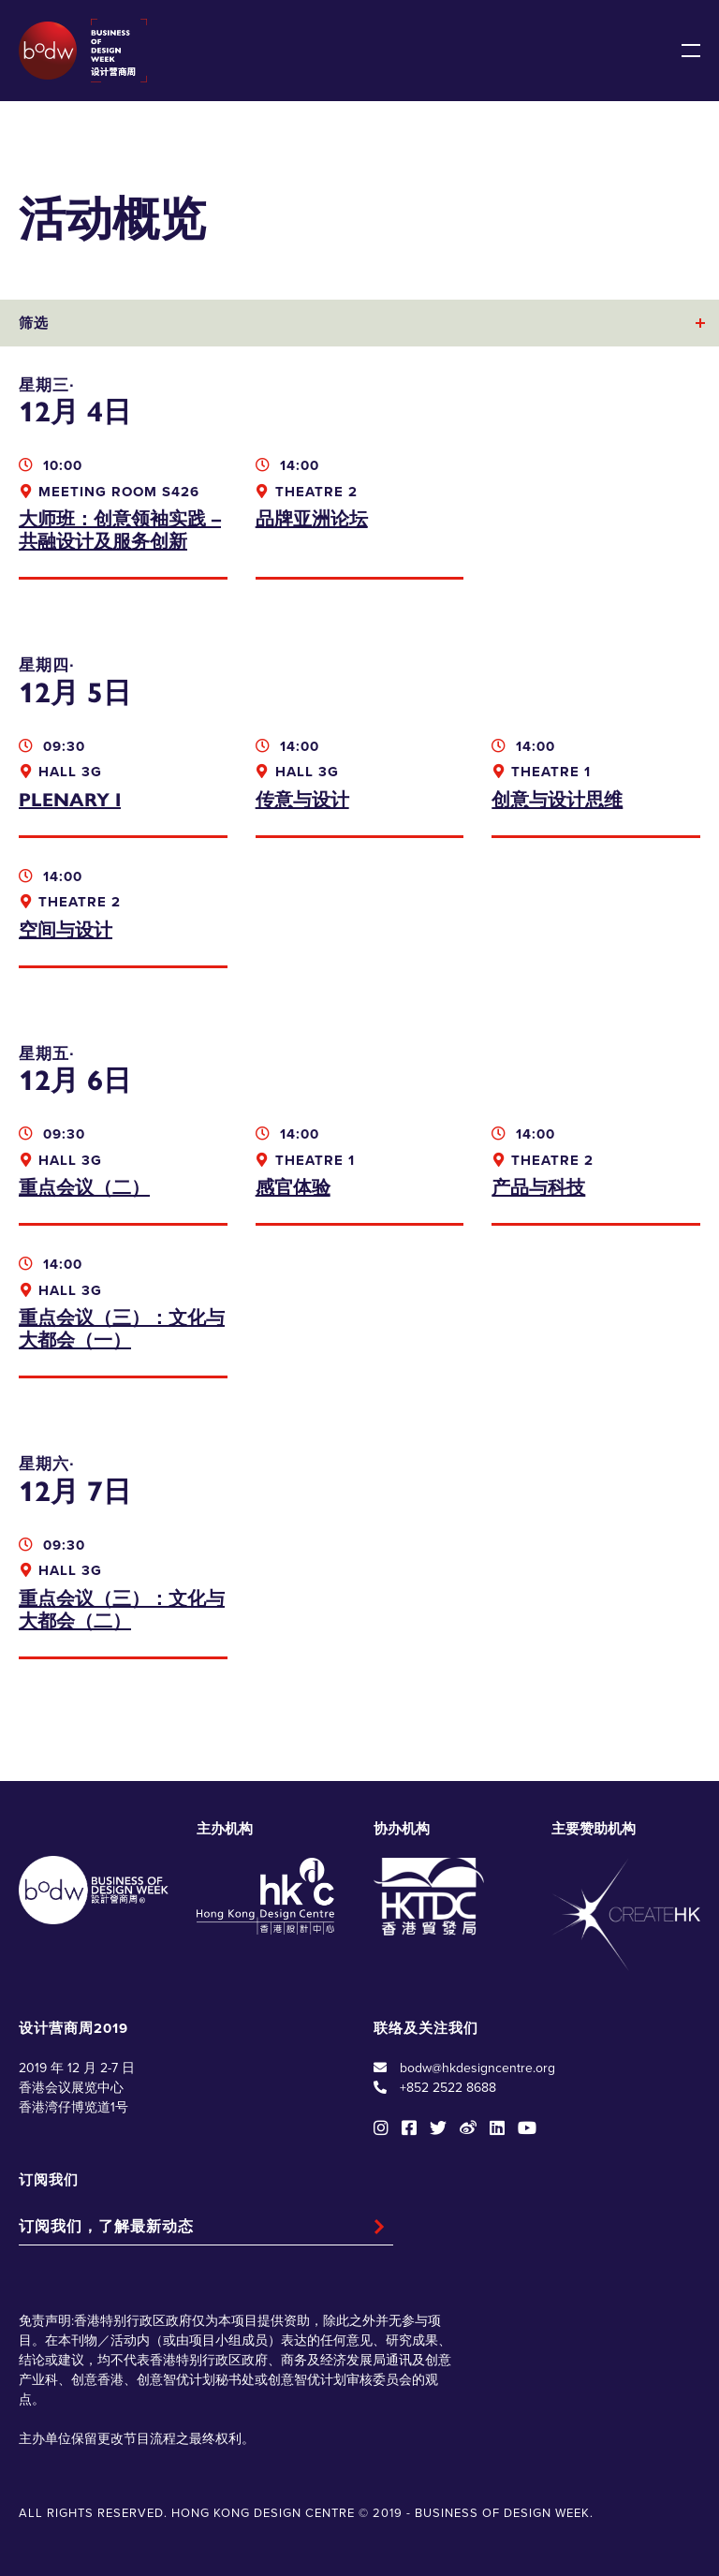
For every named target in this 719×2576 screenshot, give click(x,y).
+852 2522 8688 (448, 2088)
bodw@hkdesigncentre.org (477, 2068)
